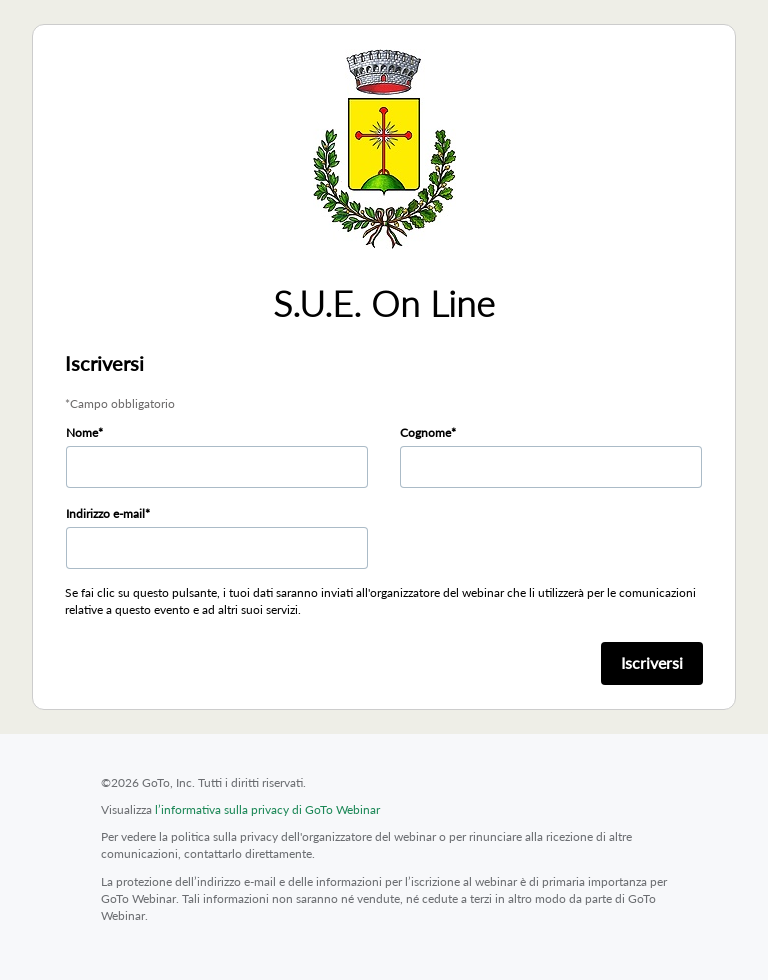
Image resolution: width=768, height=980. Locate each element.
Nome (82, 432)
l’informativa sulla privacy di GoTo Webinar (267, 809)
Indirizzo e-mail (105, 513)
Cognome (425, 432)
